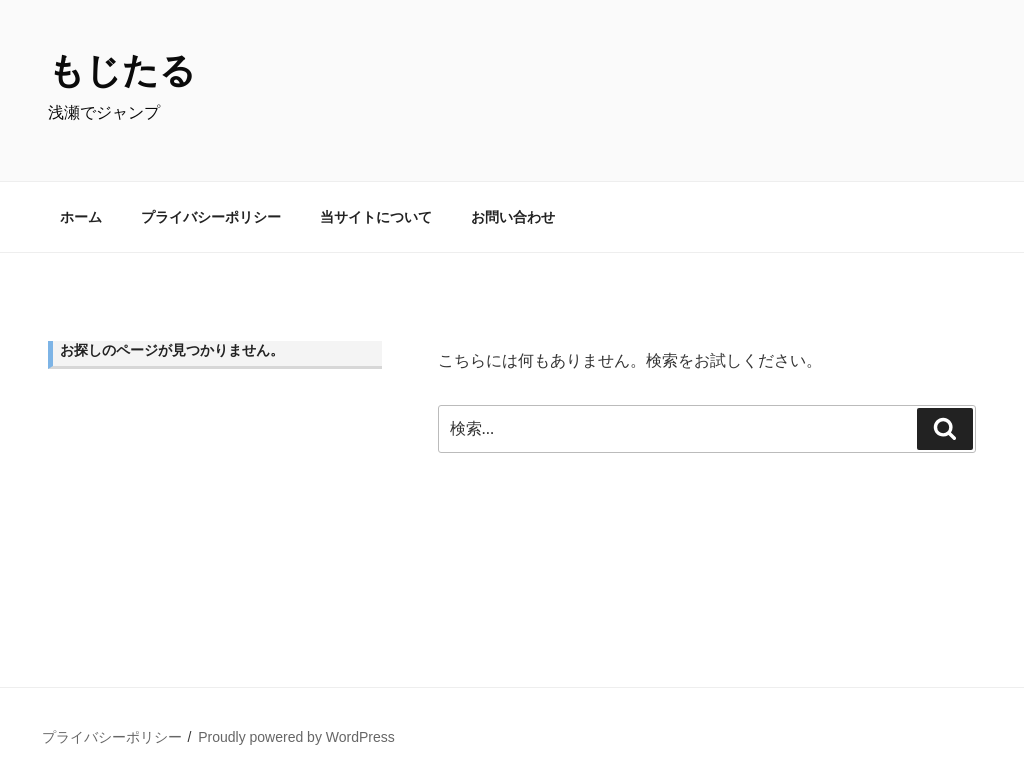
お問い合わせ (513, 217)
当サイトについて (376, 217)
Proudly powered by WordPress (296, 737)
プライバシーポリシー (211, 217)
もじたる (122, 70)
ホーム (81, 217)
